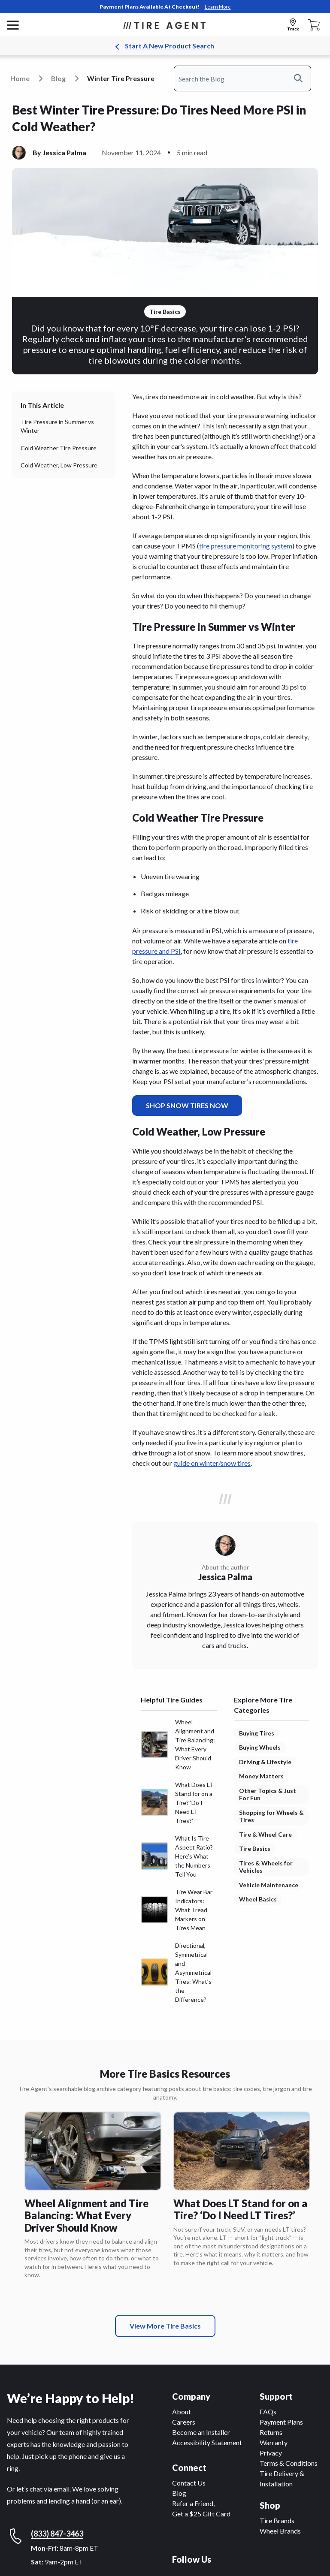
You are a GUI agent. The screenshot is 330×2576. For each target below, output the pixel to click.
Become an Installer (201, 2432)
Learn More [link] (218, 6)
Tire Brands (277, 2520)
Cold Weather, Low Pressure (59, 465)
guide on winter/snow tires (212, 1463)
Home (20, 78)
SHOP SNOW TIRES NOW (187, 1105)
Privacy (271, 2453)
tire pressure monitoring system (245, 546)
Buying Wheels (260, 1747)
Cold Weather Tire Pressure (59, 448)
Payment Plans (281, 2422)
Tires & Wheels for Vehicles (266, 1866)
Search (302, 78)
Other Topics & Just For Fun (267, 1794)
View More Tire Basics (165, 2326)
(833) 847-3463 (57, 2533)
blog (58, 78)
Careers (183, 2422)
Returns (271, 2432)
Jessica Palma (64, 152)
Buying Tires (256, 1733)
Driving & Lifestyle (265, 1762)
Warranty (274, 2442)
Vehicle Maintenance (268, 1885)
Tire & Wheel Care (265, 1834)
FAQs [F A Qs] (268, 2411)
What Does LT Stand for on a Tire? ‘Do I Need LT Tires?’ (240, 2209)
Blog (179, 2493)
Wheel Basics (258, 1899)
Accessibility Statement (207, 2442)
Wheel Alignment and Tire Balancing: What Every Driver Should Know (86, 2215)
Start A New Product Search (169, 46)
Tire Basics (254, 1848)
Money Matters (261, 1776)
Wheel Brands (280, 2531)
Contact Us (189, 2483)
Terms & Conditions (289, 2463)
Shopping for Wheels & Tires (271, 1816)
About (181, 2411)
